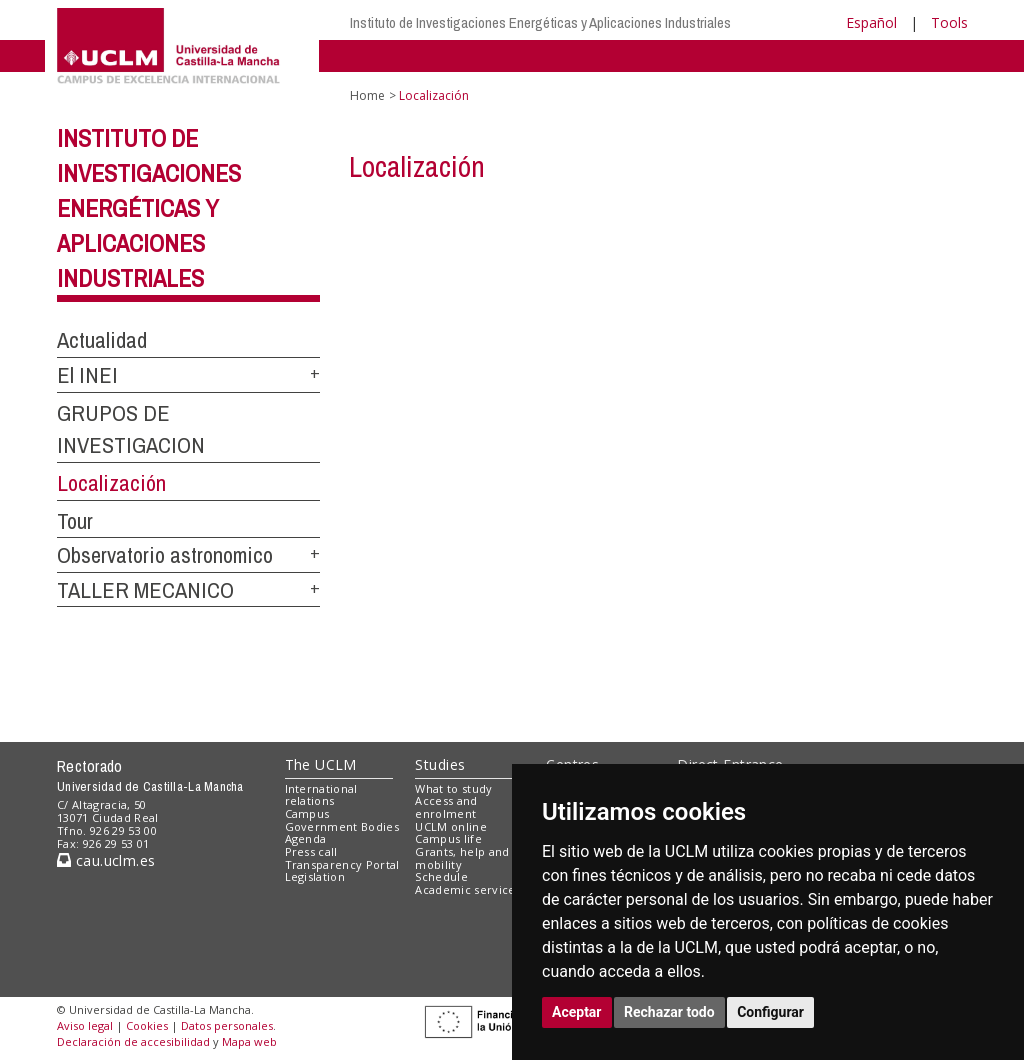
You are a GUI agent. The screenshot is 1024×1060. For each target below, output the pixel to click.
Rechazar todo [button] (669, 1012)
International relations (321, 795)
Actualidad (102, 340)
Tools (949, 22)
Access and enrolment (446, 807)
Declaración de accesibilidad (133, 1041)
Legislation (315, 876)
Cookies (147, 1025)
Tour (75, 521)
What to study (453, 788)
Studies (440, 764)
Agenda (306, 838)
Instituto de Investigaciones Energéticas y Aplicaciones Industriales (540, 22)
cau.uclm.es (106, 860)
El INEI (87, 375)
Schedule (441, 876)
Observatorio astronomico (165, 555)
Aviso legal (85, 1025)
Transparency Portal (342, 864)
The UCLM (321, 764)
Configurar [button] (770, 1012)
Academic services (468, 889)
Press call (311, 851)
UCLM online (451, 826)
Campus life (448, 838)
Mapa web (249, 1041)
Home (367, 95)
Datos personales (227, 1025)
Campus (307, 813)
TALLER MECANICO (145, 590)
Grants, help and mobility (462, 858)
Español (871, 22)
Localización (111, 483)
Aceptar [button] (577, 1012)
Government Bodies (342, 826)
